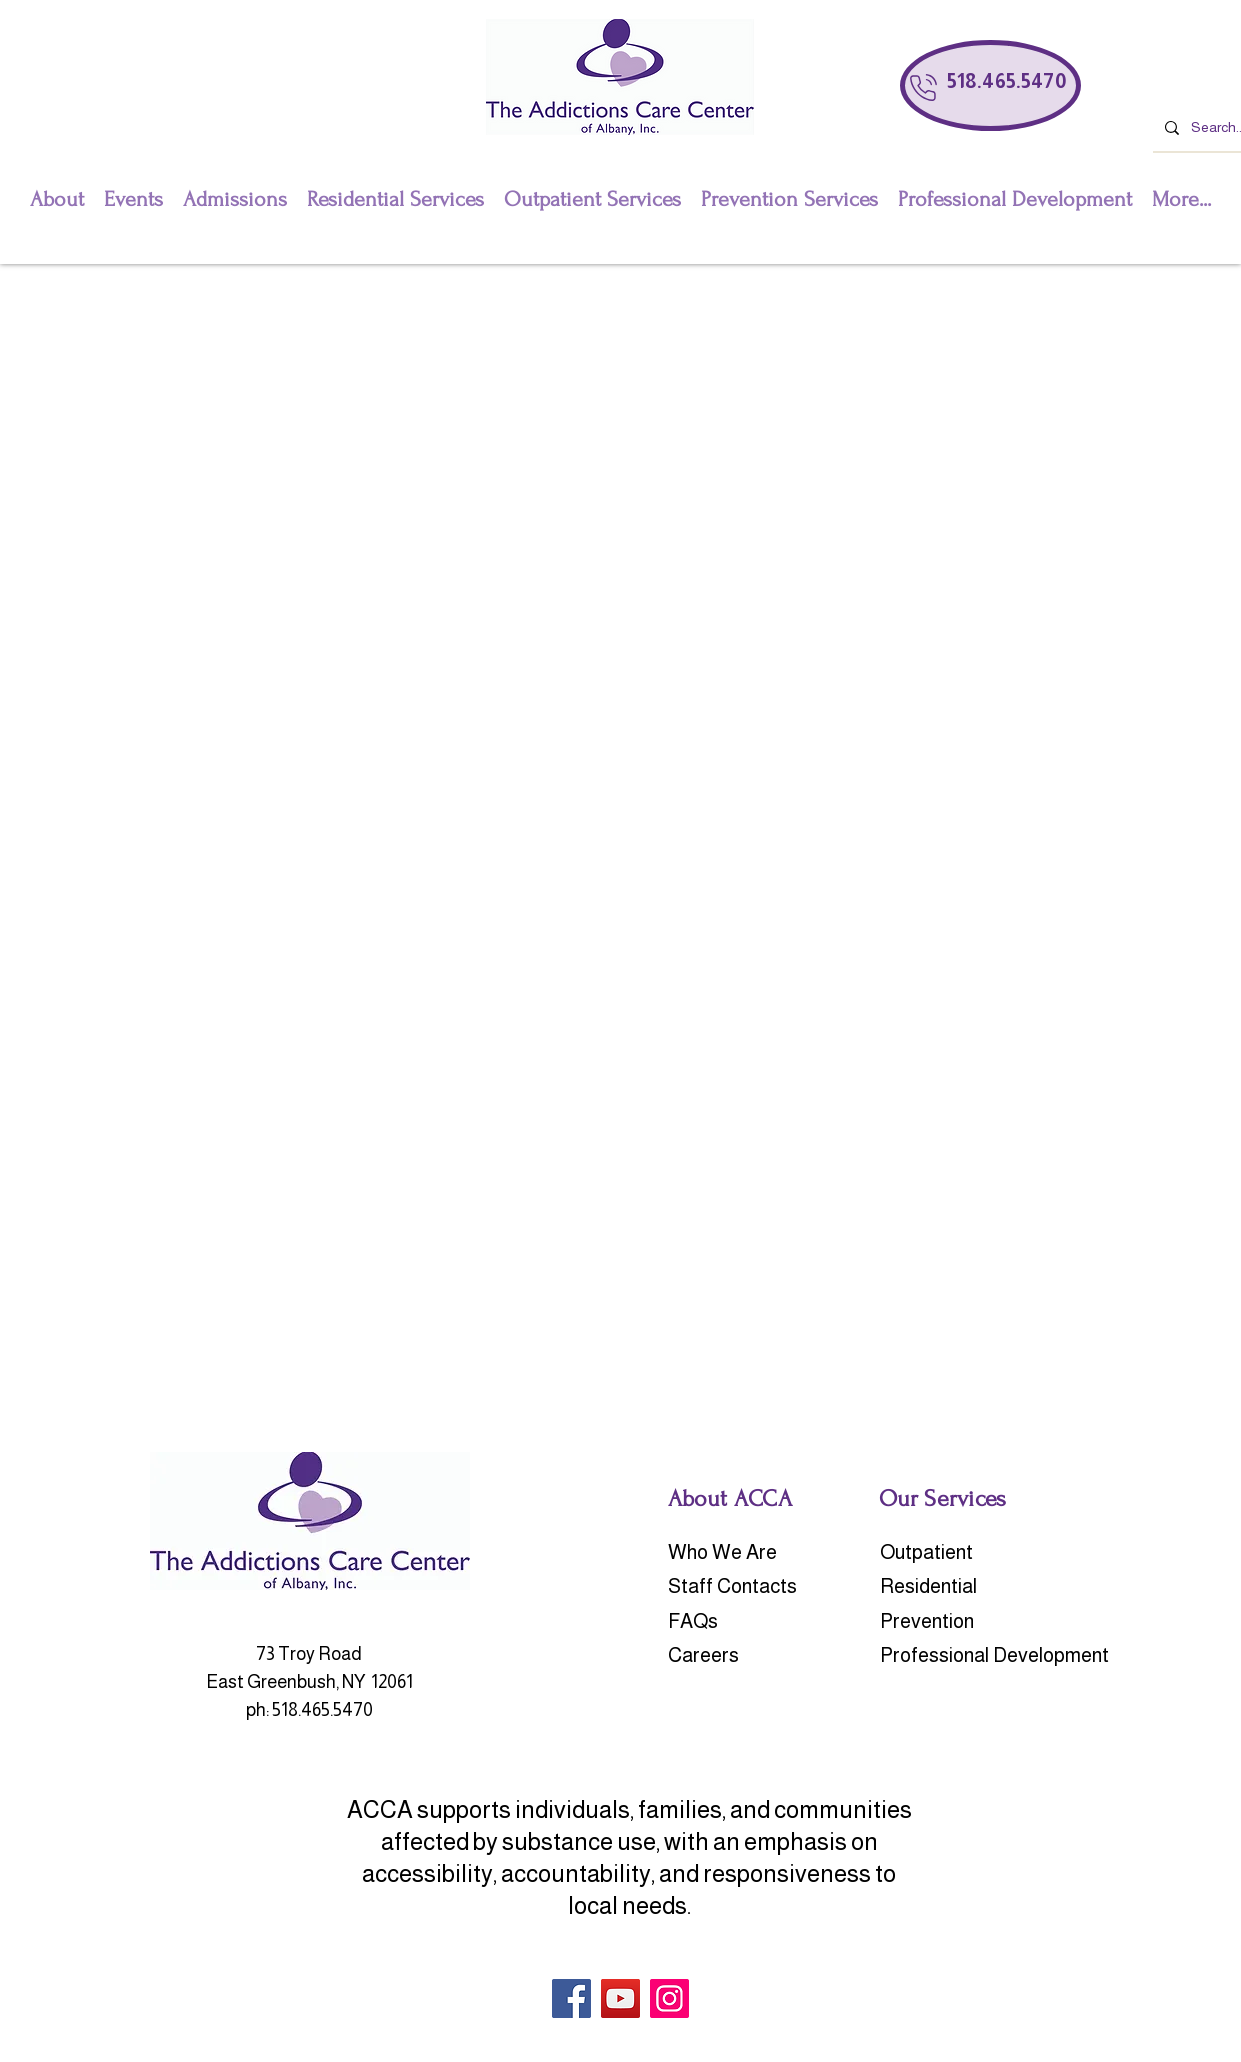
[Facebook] (571, 1998)
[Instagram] (669, 1998)
